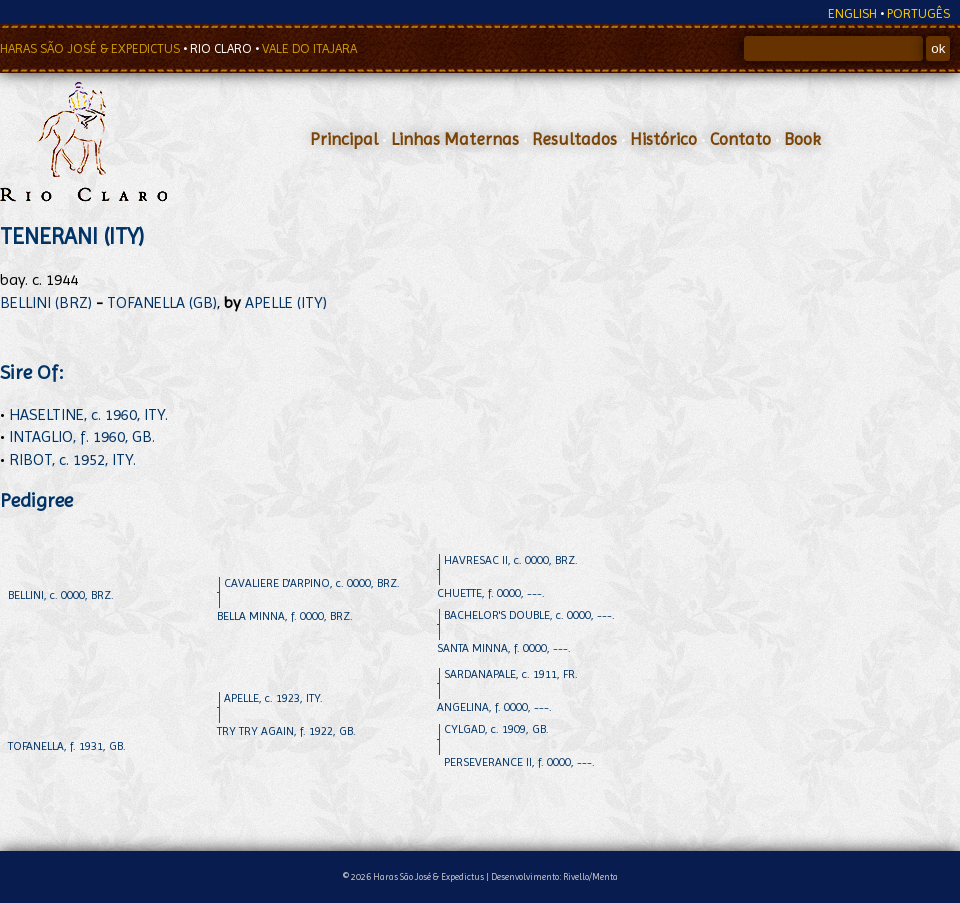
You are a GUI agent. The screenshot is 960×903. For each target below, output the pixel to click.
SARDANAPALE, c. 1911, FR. (511, 674)
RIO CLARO (222, 48)
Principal (344, 139)
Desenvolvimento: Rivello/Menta (554, 876)
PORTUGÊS (918, 13)
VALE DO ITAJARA (309, 48)
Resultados (574, 139)
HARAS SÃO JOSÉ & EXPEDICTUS (91, 48)
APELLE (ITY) (286, 302)
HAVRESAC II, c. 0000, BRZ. (511, 560)
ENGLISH (852, 13)
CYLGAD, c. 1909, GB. (496, 729)
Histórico (663, 139)
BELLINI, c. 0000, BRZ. (61, 595)
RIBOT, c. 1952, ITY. (72, 459)
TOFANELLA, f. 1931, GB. (67, 746)
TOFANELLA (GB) (162, 302)
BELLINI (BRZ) (46, 302)
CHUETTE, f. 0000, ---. (491, 593)
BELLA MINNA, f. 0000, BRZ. (285, 616)
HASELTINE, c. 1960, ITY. (88, 414)
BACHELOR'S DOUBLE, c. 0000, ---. (529, 615)
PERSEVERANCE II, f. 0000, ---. (519, 762)
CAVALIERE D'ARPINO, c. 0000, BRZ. (312, 583)
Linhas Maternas (455, 139)
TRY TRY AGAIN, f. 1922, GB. (286, 731)
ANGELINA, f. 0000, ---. (494, 707)
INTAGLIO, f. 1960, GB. (82, 436)
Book (802, 139)
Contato (740, 139)
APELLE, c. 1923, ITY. (273, 698)
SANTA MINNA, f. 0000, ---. (504, 648)
